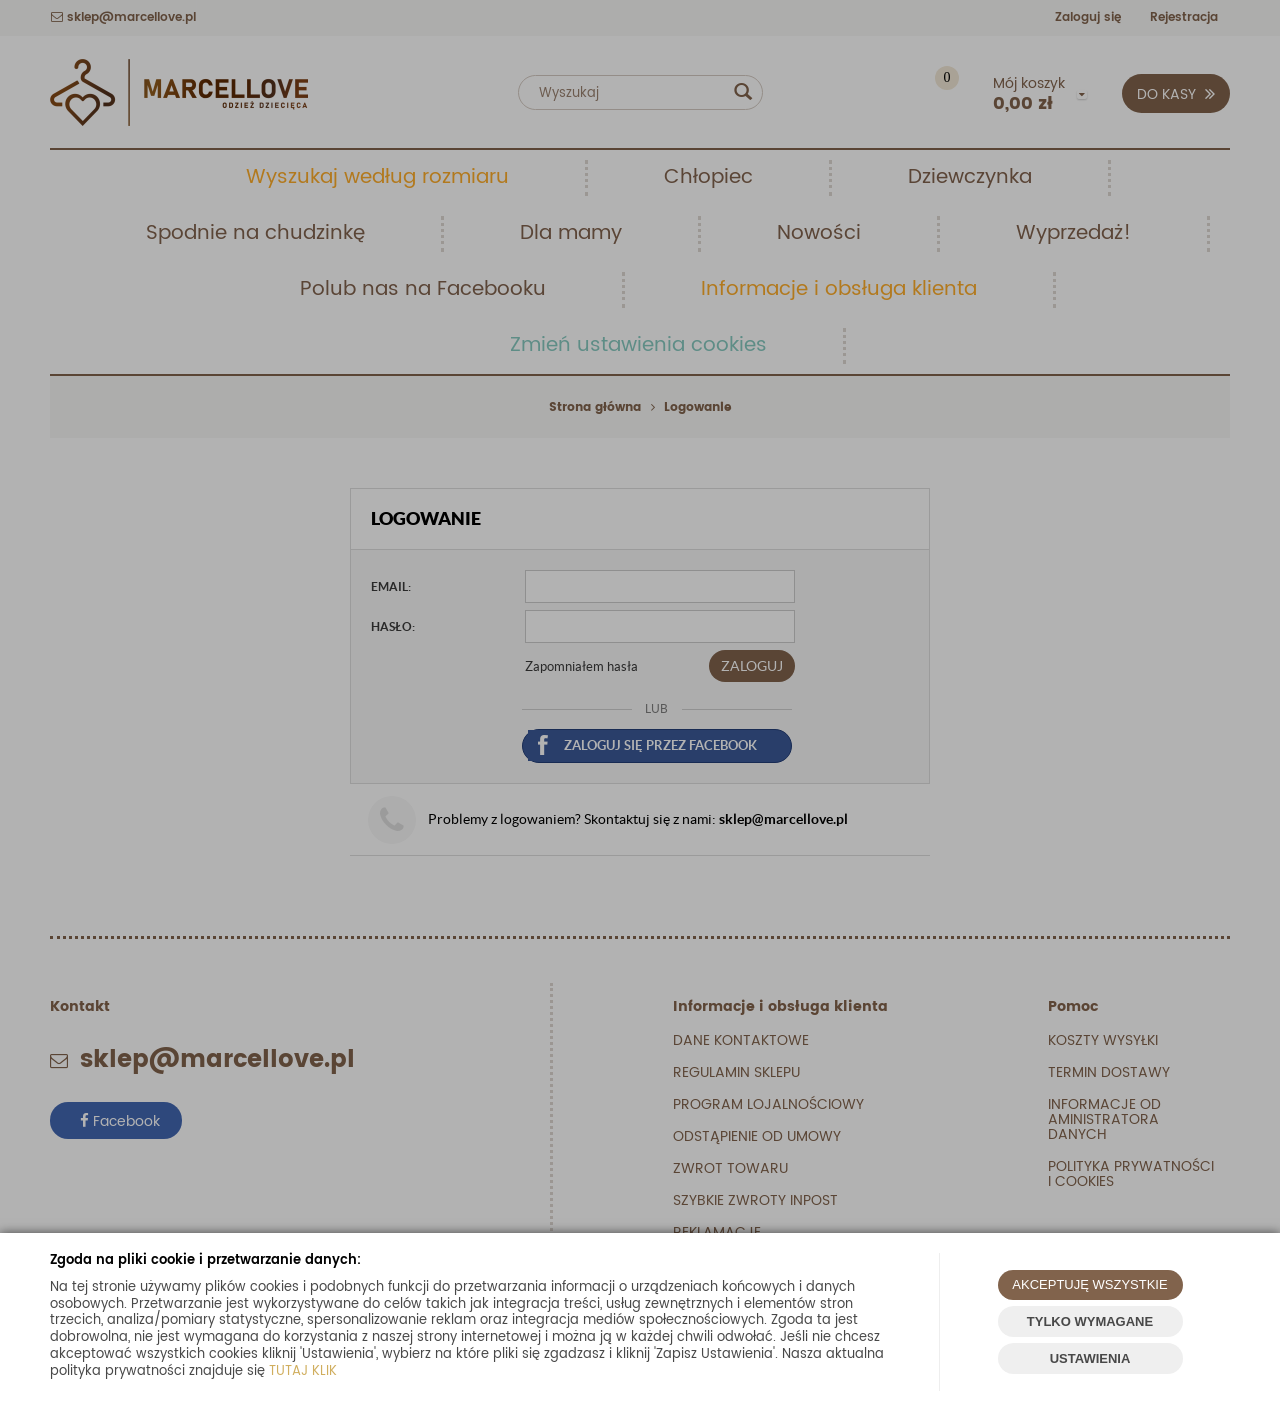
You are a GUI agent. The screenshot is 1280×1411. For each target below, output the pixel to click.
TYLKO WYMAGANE (1090, 1321)
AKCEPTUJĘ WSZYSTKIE (1089, 1284)
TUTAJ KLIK (303, 1371)
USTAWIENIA (1090, 1358)
